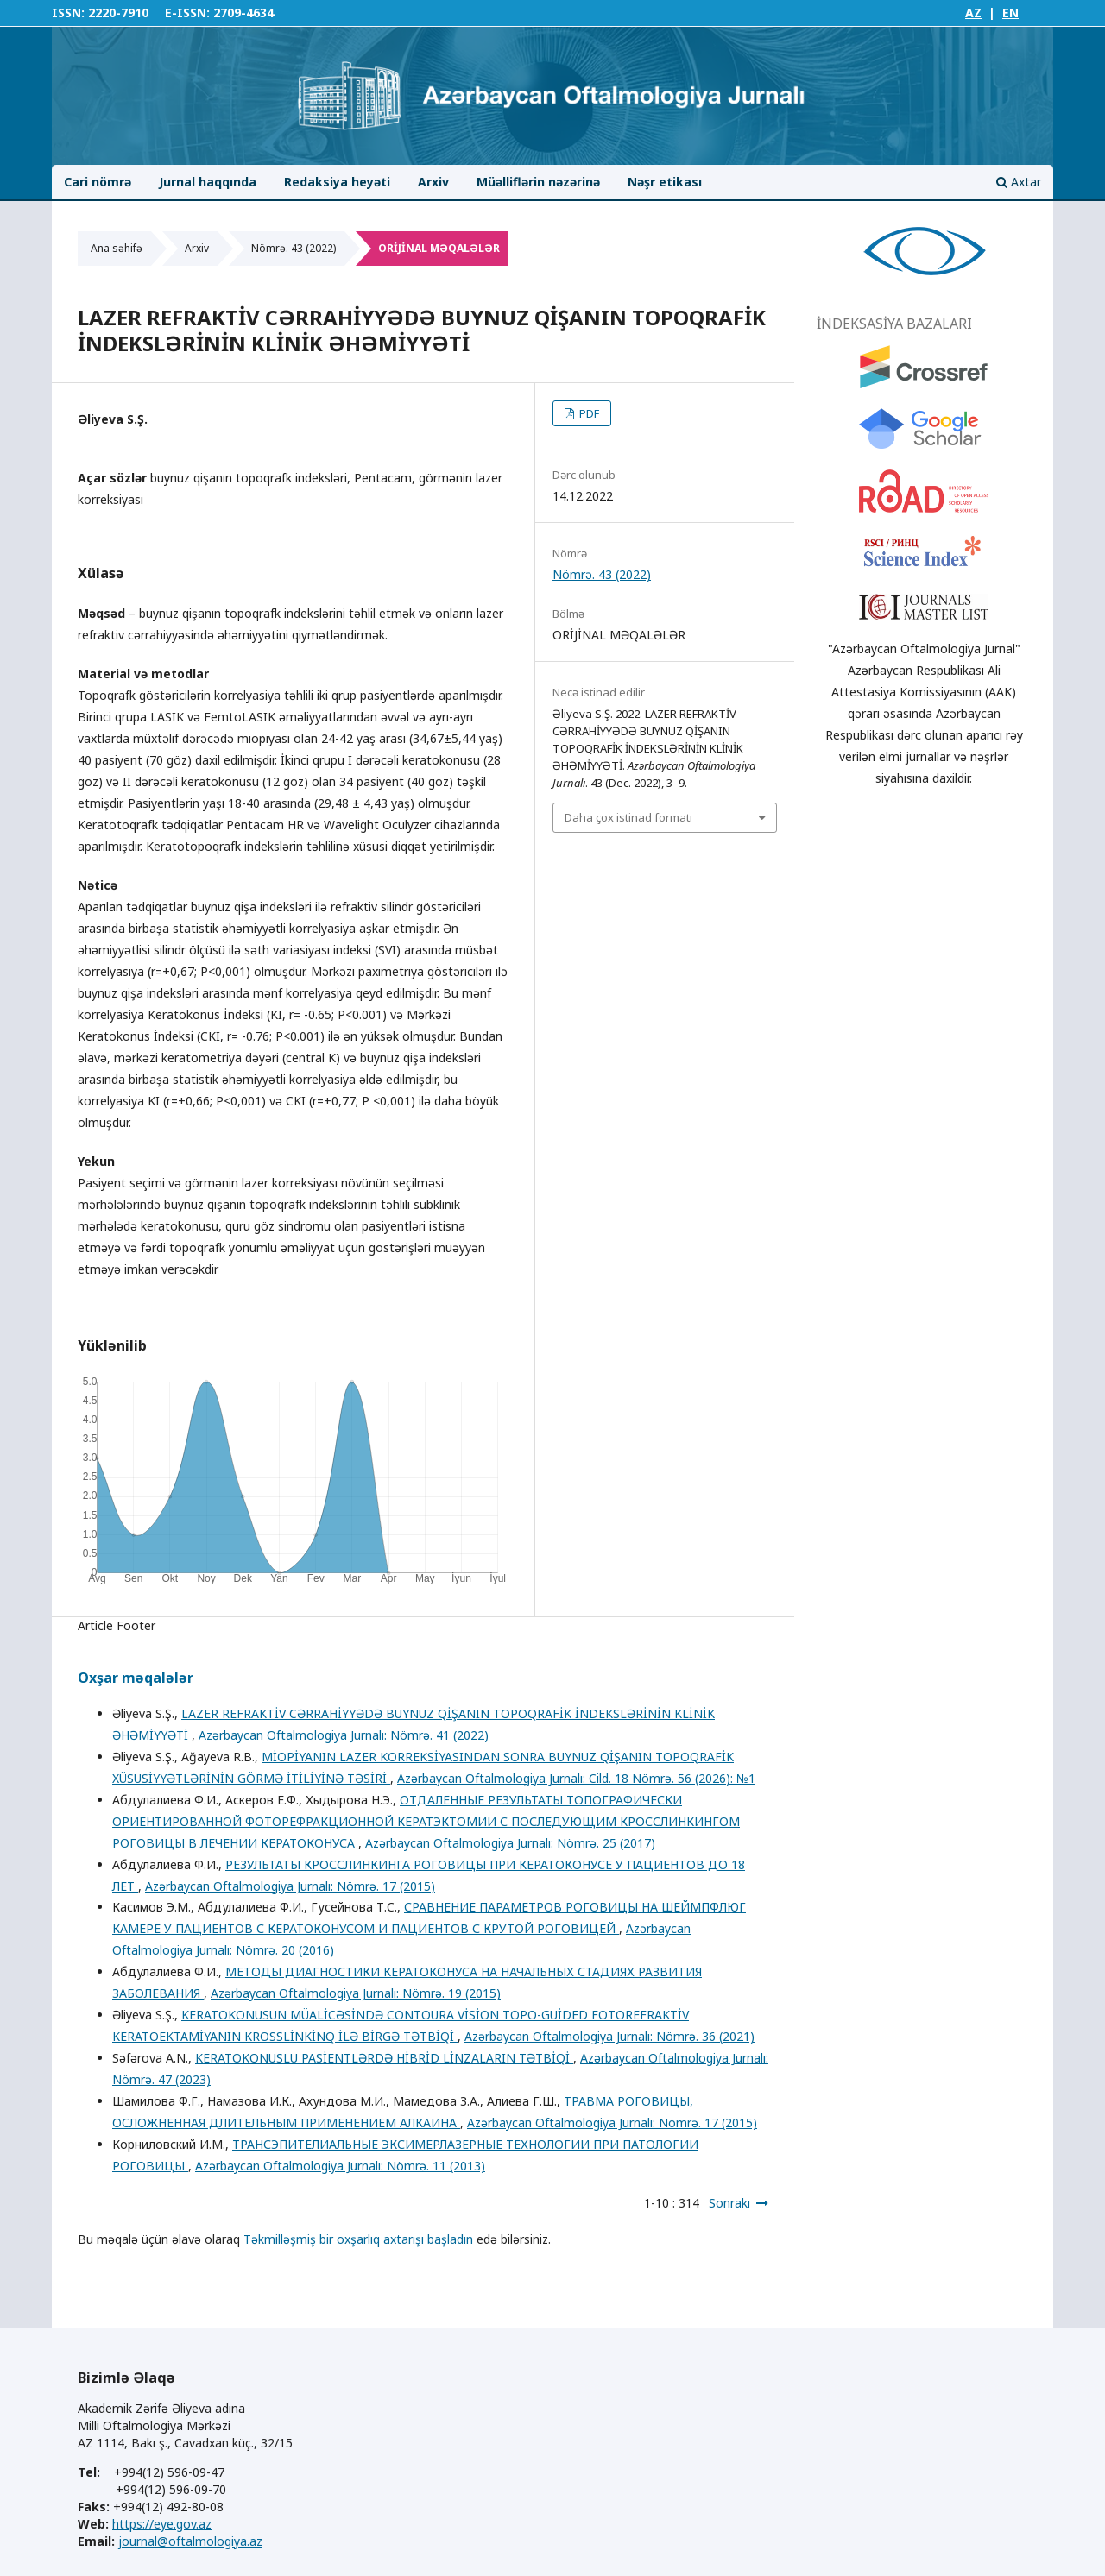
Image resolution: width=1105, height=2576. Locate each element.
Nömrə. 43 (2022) (293, 248)
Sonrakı (729, 2203)
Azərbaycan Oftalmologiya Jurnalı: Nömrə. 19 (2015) (356, 1993)
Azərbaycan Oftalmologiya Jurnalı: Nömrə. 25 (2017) (510, 1843)
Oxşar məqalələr (135, 1677)
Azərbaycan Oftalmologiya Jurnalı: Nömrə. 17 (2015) (290, 1886)
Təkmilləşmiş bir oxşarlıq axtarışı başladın (358, 2239)
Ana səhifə (116, 248)
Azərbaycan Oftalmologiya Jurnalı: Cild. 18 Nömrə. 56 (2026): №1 (576, 1778)
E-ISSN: (187, 12)
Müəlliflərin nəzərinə (538, 181)
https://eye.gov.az (162, 2524)
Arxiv (433, 181)
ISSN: (68, 12)
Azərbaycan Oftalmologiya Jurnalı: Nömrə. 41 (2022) (344, 1735)
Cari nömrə (97, 181)
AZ (973, 12)
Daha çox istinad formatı (628, 817)
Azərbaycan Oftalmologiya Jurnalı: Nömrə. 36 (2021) (609, 2036)
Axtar (1018, 181)
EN (1010, 12)
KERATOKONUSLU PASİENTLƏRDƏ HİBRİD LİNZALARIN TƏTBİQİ (384, 2058)
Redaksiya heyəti (337, 181)
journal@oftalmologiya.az (190, 2541)
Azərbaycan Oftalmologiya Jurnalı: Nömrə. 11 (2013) (340, 2165)
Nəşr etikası (665, 181)
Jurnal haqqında (207, 181)
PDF (588, 413)
